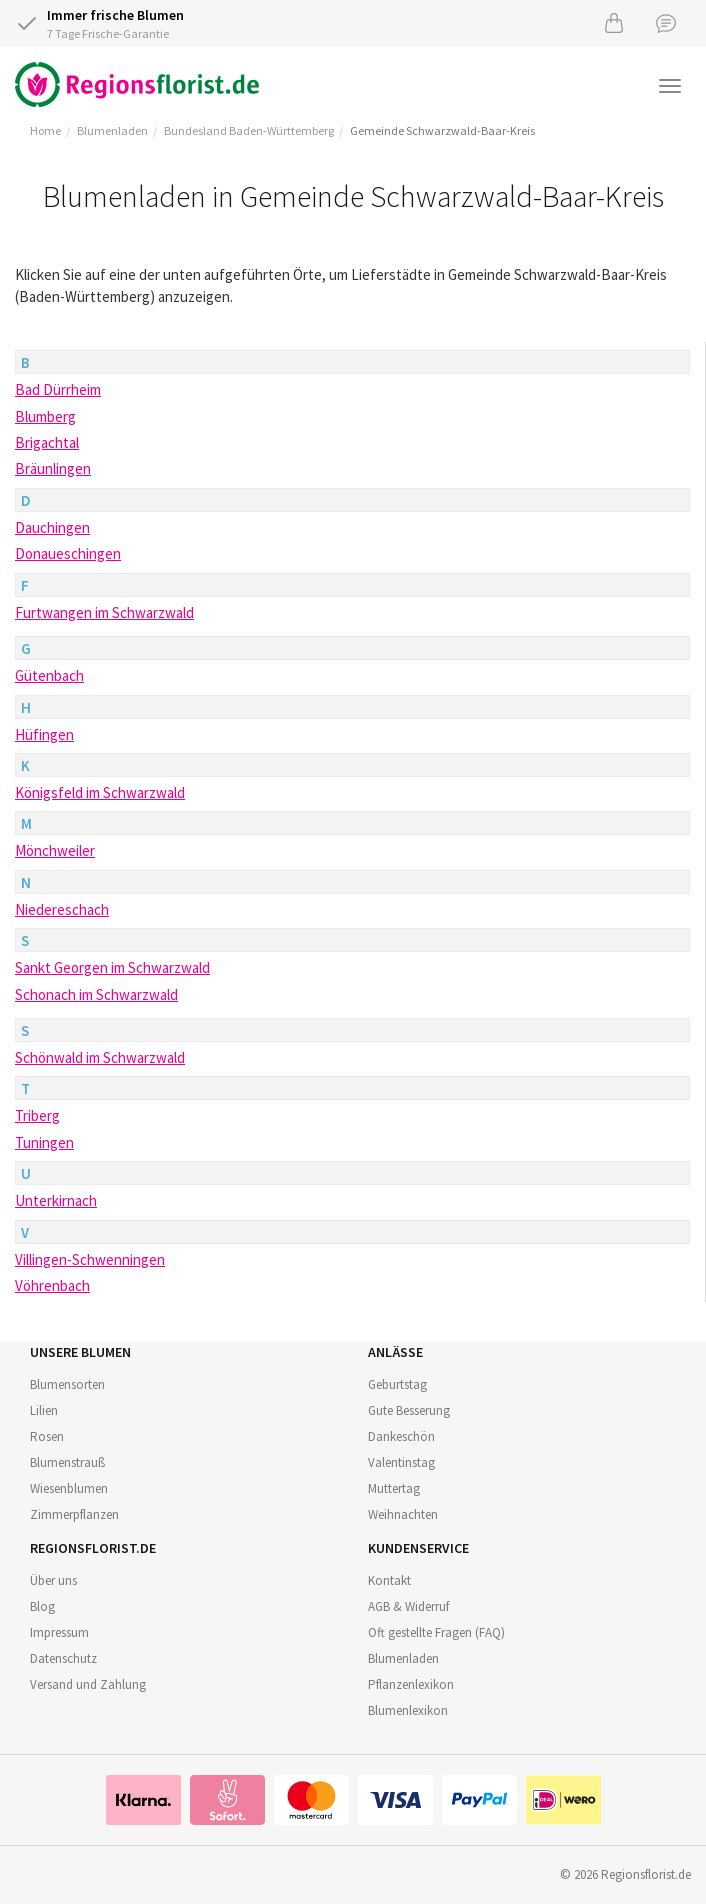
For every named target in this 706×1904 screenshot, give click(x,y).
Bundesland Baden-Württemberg (249, 130)
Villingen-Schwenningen (90, 1259)
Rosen (47, 1436)
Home (45, 130)
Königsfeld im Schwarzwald (100, 792)
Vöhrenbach (52, 1285)
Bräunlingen (53, 468)
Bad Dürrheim (58, 389)
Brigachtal (47, 442)
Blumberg (45, 416)
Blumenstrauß (67, 1462)
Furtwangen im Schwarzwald (104, 612)
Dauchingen (52, 527)
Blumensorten (67, 1384)
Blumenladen (112, 130)
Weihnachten (403, 1514)
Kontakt (389, 1580)
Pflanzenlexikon (411, 1684)
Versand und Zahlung (88, 1684)
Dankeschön (401, 1436)
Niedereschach (62, 909)
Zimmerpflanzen (74, 1514)
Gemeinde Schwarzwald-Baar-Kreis (442, 130)
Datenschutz (63, 1658)
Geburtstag (397, 1384)
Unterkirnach (56, 1200)
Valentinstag (401, 1462)
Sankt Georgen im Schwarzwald (112, 967)
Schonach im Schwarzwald (96, 994)
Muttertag (394, 1488)
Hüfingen (44, 734)
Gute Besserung (409, 1410)
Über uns (53, 1580)
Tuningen (44, 1142)
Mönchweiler (55, 850)
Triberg (37, 1115)
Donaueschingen (68, 553)
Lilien (44, 1410)
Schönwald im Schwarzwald (100, 1057)
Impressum (59, 1632)
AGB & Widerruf (408, 1606)
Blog (42, 1606)
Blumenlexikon (408, 1710)
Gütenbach (49, 675)
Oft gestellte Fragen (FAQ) (436, 1632)
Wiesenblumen (69, 1488)
